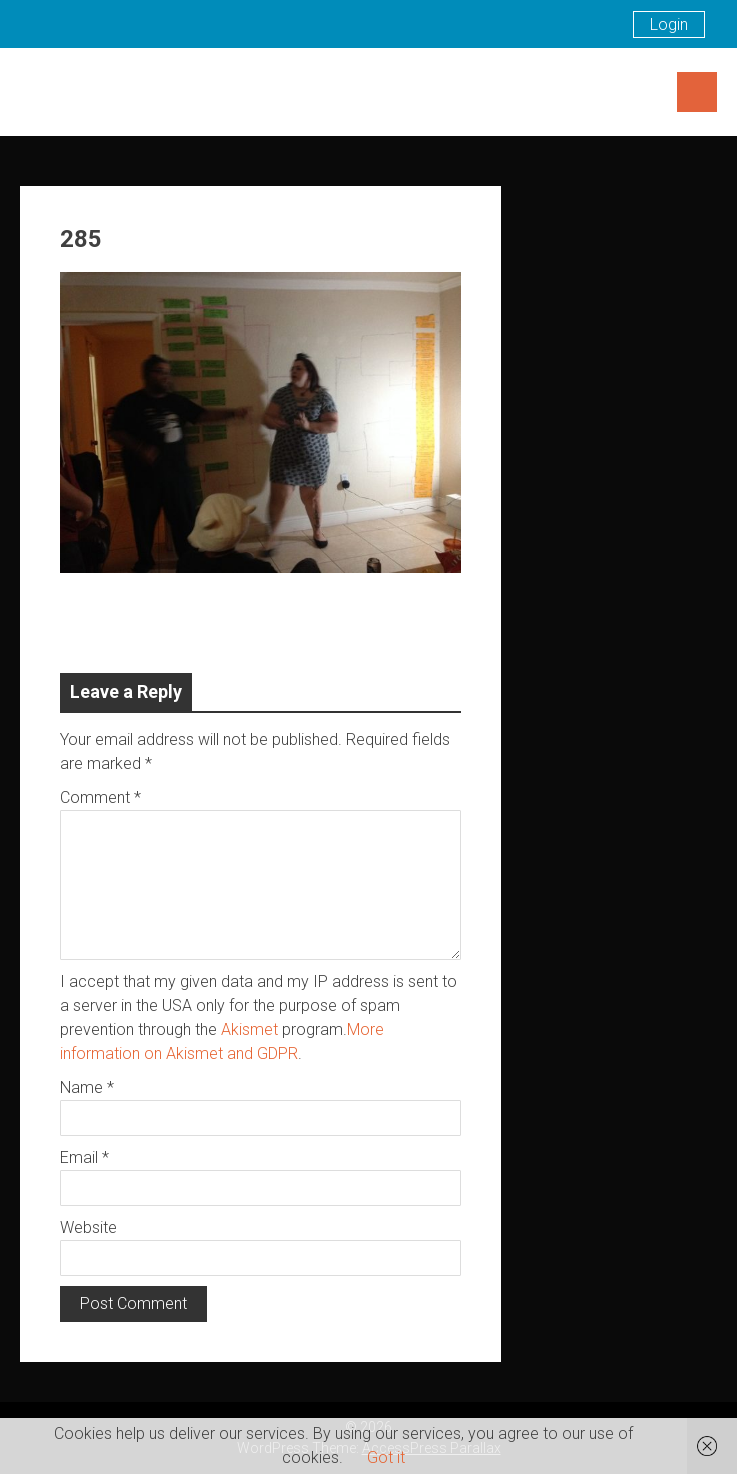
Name (87, 1087)
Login (669, 24)
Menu (697, 92)
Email (84, 1157)
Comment (100, 797)
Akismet (249, 1029)
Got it (386, 1457)
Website (88, 1227)
